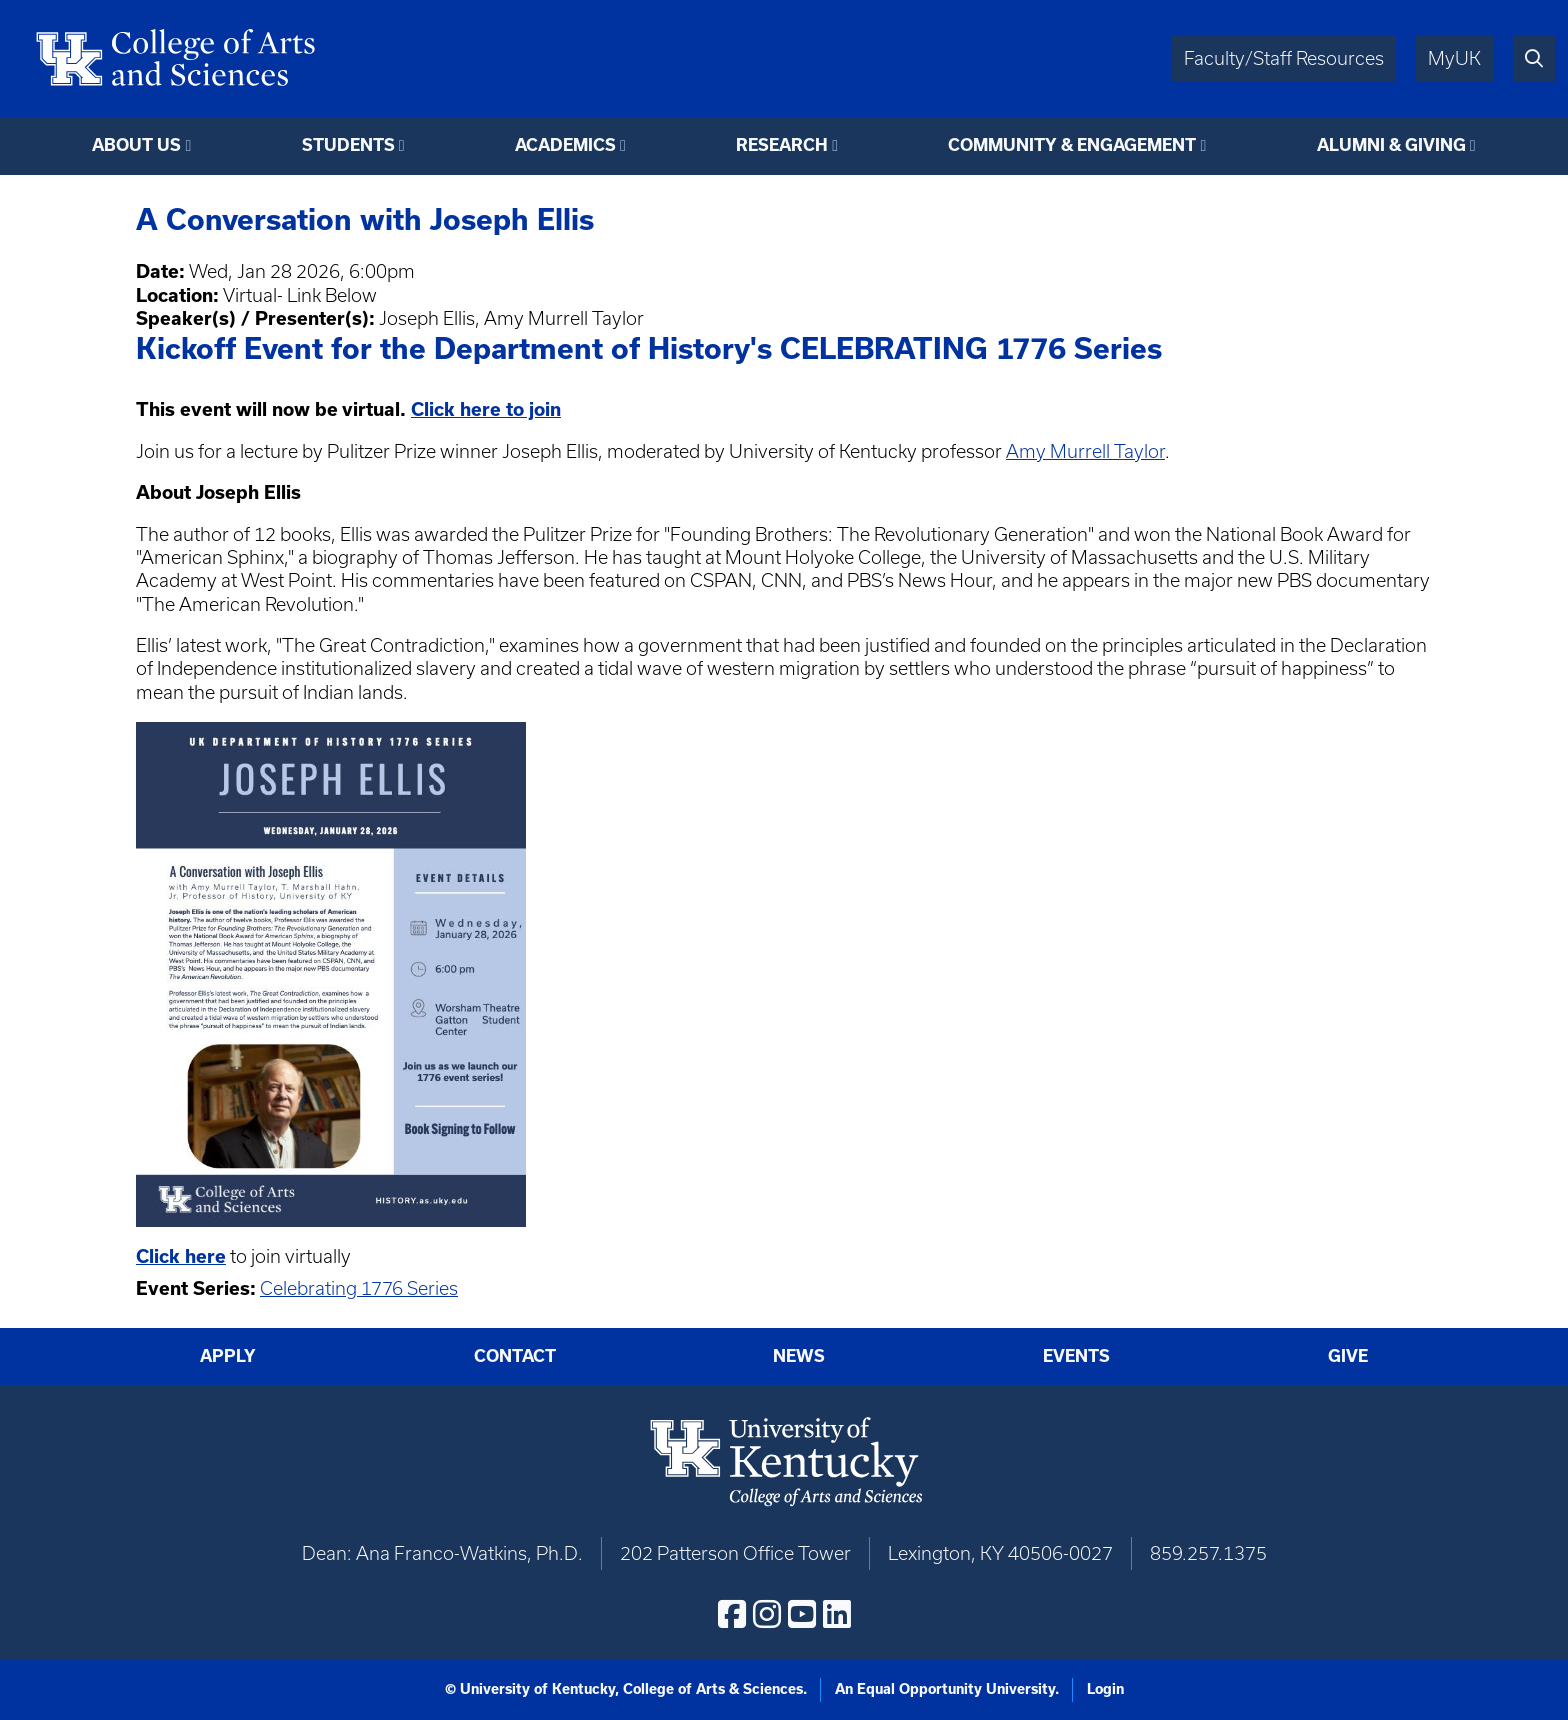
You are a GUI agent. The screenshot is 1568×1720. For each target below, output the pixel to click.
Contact (515, 1356)
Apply (228, 1356)
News (799, 1356)
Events (1076, 1356)
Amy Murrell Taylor (1085, 451)
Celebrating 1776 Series (359, 1288)
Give (1348, 1356)
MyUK (1454, 58)
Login (1105, 1689)
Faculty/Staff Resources (1284, 58)
